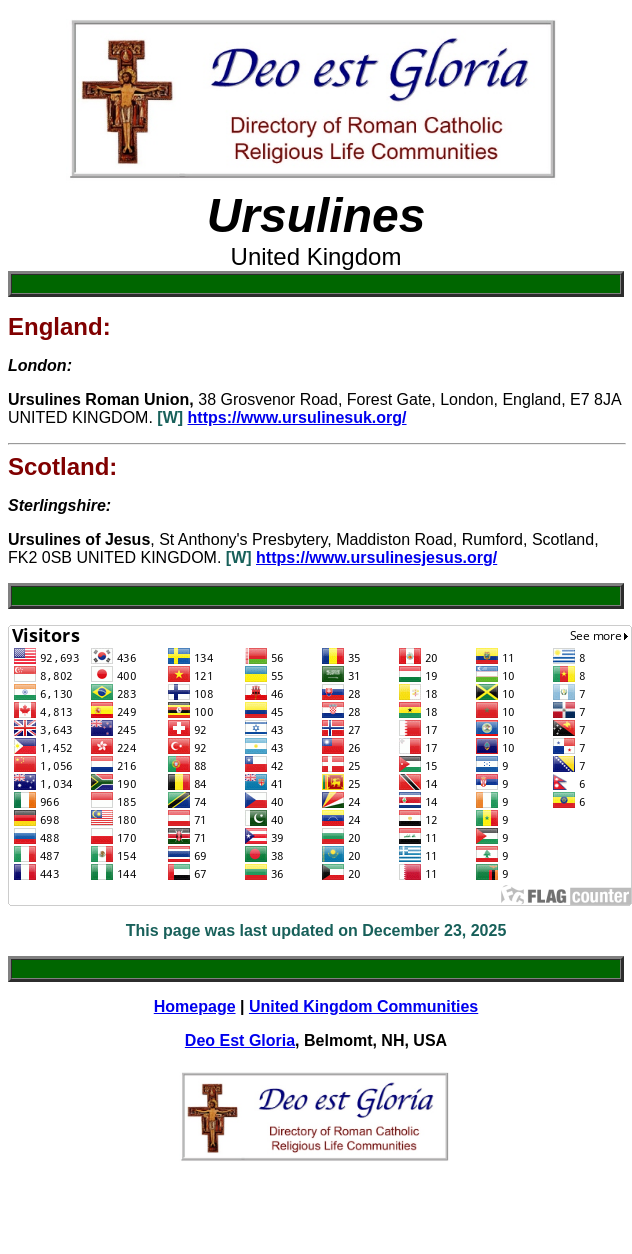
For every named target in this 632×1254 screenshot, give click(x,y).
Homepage (195, 1006)
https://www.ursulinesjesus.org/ (376, 557)
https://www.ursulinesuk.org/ (297, 417)
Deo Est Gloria (240, 1040)
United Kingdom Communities (363, 1006)
